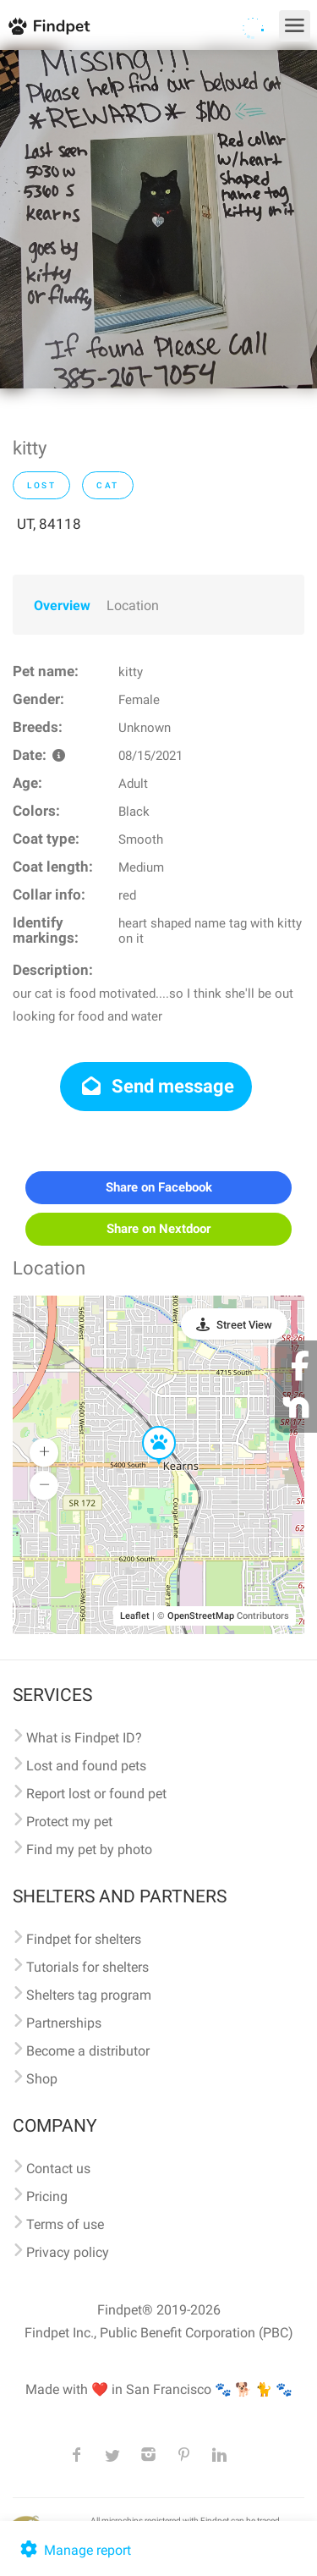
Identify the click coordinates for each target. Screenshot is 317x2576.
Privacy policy (67, 2252)
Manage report (74, 2550)
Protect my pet (69, 1822)
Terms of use (65, 2224)
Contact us (58, 2168)
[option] (158, 219)
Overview (62, 605)
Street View (244, 1324)
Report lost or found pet (96, 1794)
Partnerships (63, 2023)
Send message (156, 1086)
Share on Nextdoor (158, 1228)
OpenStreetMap (200, 1615)
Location (133, 605)
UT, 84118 (49, 523)
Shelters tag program (88, 1995)
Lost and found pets (86, 1766)
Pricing (47, 2196)
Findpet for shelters (83, 1939)
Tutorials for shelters (87, 1967)
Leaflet (135, 1615)
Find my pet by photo (89, 1849)
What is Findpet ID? (84, 1738)
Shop (41, 2079)
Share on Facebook (159, 1187)
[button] (147, 1427)
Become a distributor (88, 2051)
